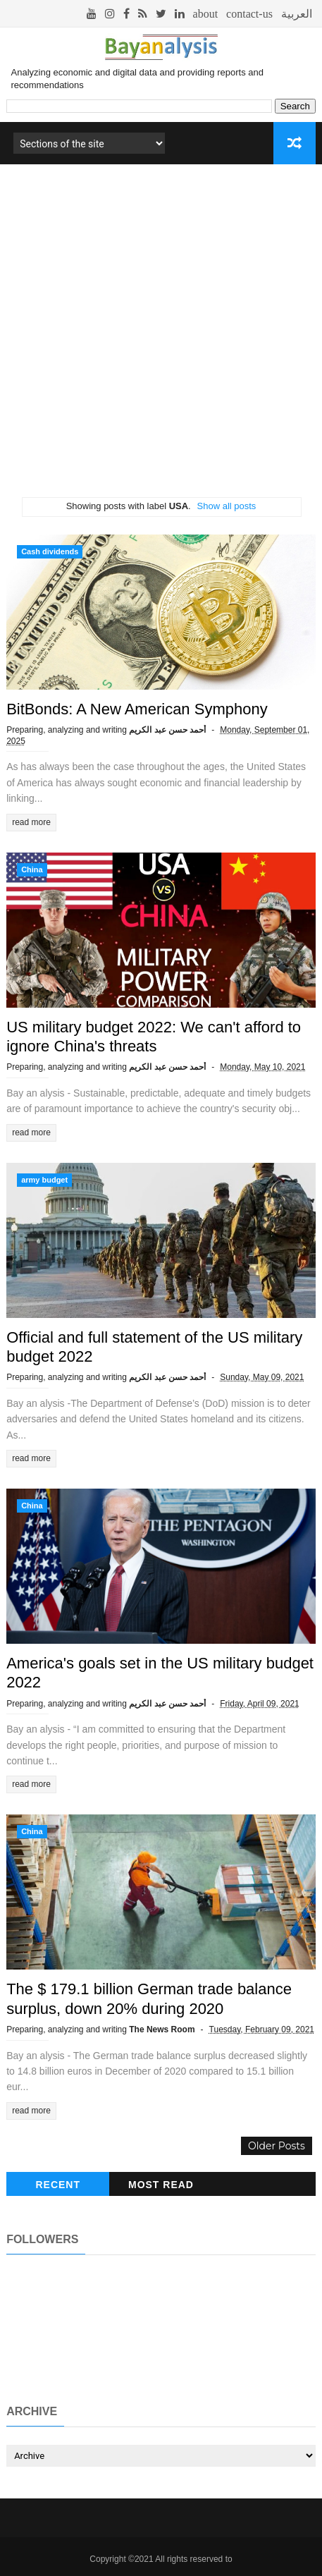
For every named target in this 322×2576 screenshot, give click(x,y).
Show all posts (226, 506)
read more (31, 822)
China (32, 869)
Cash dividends (49, 551)
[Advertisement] (161, 336)
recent (57, 2184)
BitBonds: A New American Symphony (137, 709)
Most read (161, 2184)
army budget (44, 1180)
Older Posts (276, 2145)
